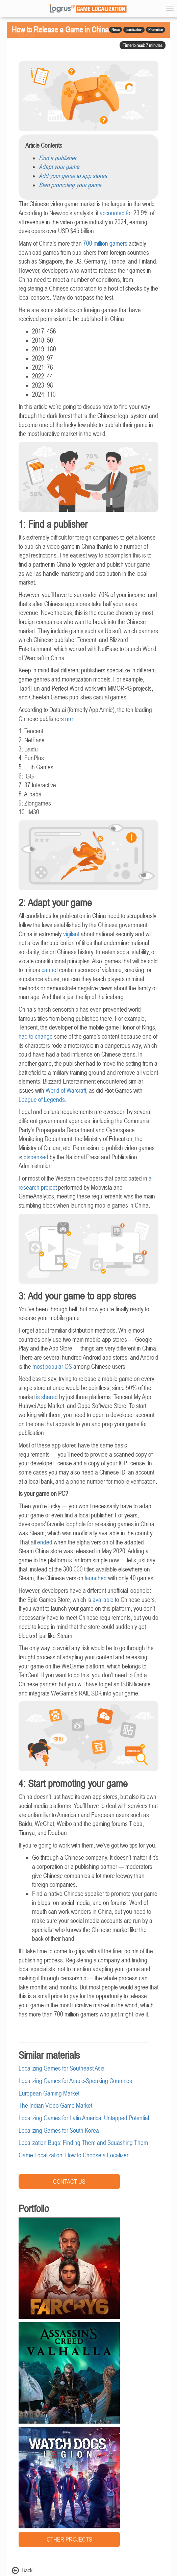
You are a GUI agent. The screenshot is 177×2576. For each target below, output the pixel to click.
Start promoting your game (70, 185)
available (103, 1599)
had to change (36, 1036)
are (69, 718)
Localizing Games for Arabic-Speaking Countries (75, 2080)
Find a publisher (57, 158)
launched (96, 1578)
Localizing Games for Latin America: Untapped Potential (84, 2118)
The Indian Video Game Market (55, 2105)
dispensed (36, 1157)
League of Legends (42, 1099)
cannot (50, 969)
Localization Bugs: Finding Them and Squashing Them (83, 2142)
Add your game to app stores (73, 175)
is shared (47, 1397)
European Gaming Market (49, 2093)
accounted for (116, 213)
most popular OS (52, 1366)
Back (22, 2570)
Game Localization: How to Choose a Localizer (73, 2155)
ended (44, 1542)
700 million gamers (105, 243)
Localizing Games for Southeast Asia (62, 2068)
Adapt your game (59, 166)
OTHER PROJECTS (69, 2539)
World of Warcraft (66, 1090)
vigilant (71, 934)
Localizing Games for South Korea (59, 2130)
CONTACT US (69, 2181)
